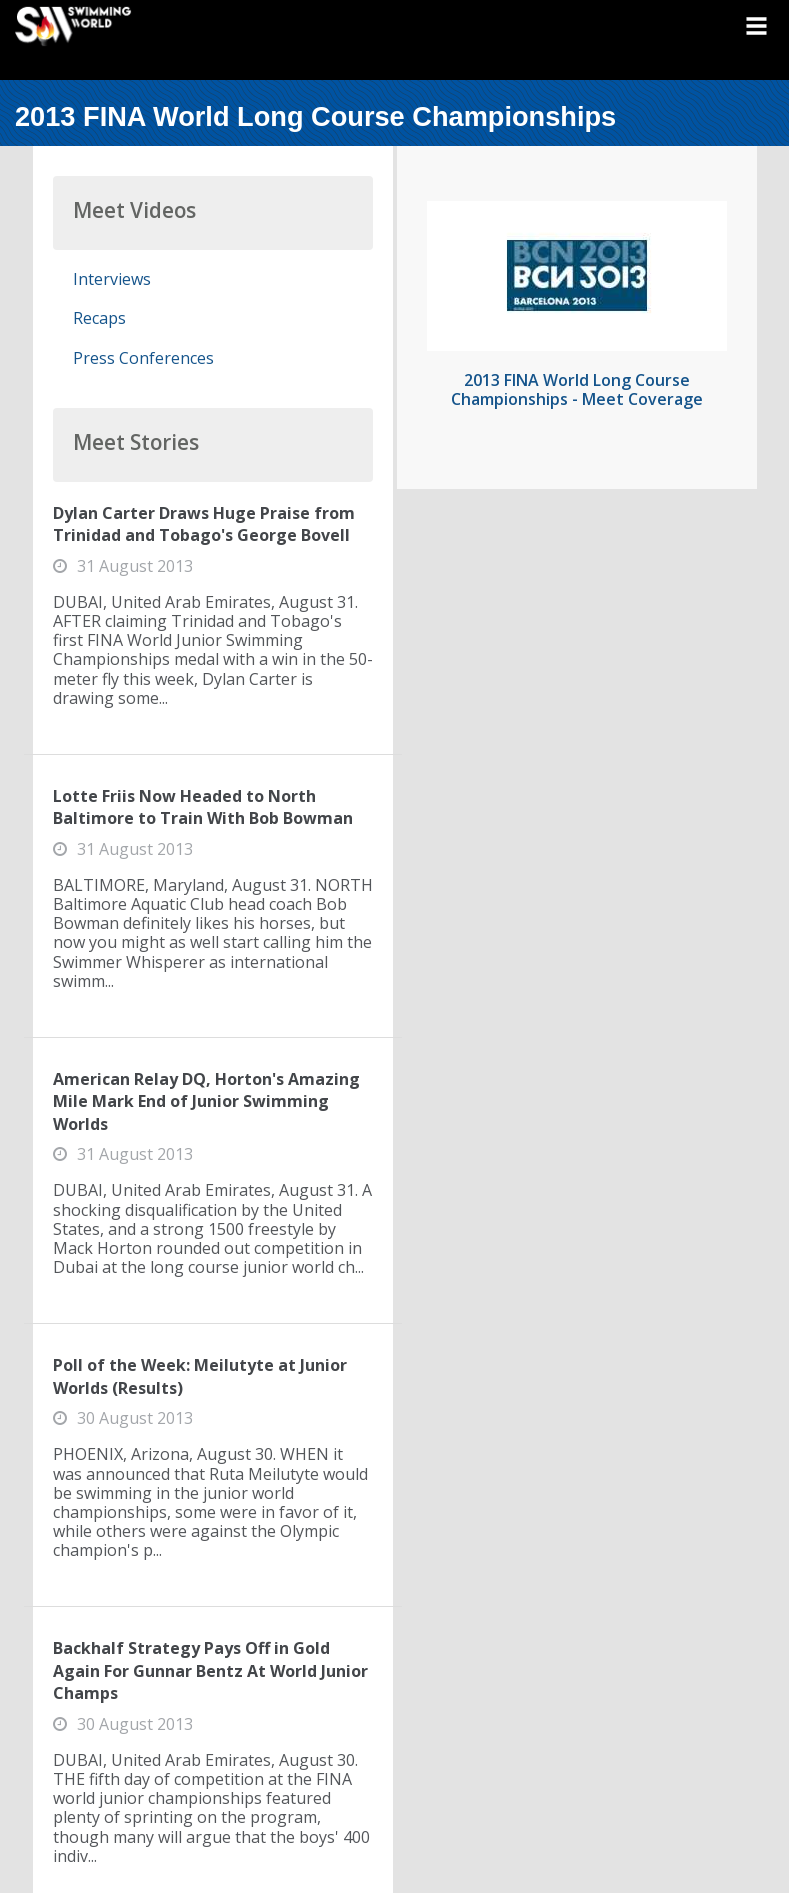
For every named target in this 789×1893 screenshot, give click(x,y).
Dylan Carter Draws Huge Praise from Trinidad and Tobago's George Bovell (204, 524)
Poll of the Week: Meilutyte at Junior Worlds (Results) (200, 1376)
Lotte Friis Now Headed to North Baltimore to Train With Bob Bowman (203, 807)
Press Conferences (143, 358)
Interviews (112, 279)
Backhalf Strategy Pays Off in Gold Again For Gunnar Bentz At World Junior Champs (210, 1670)
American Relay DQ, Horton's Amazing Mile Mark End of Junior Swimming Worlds (206, 1101)
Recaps (99, 318)
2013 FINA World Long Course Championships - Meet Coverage (577, 389)
